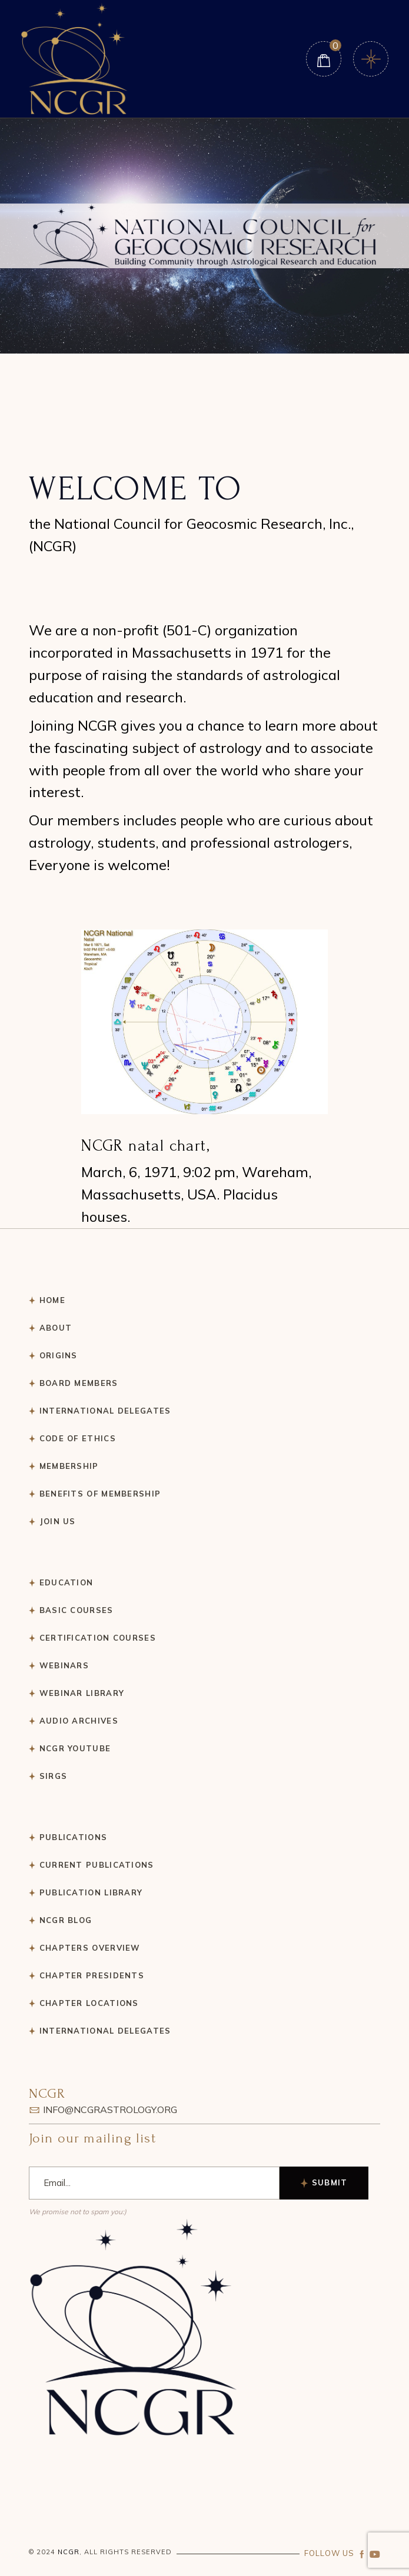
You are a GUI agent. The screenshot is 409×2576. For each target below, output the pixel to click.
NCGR (68, 2552)
